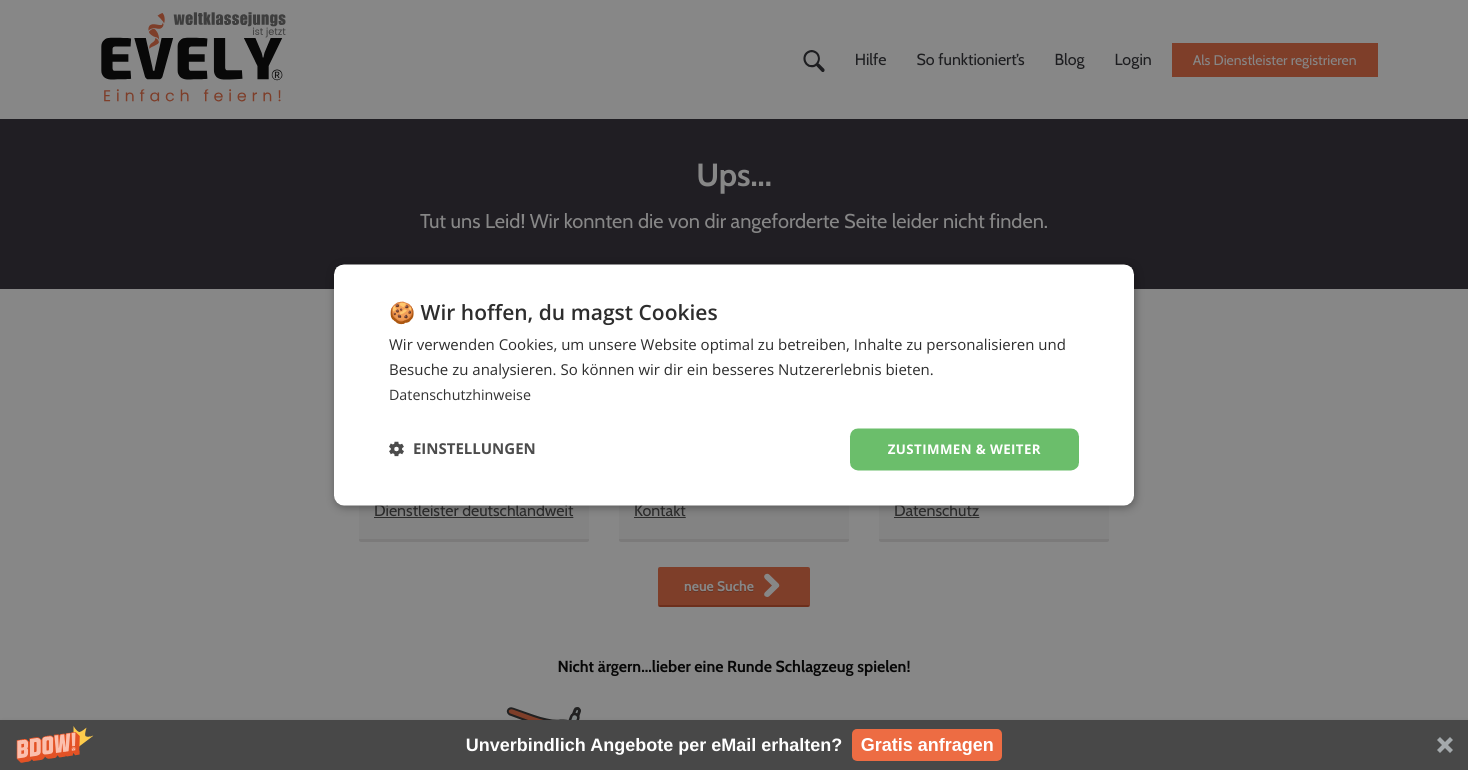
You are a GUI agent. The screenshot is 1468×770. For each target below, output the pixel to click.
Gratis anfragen (927, 745)
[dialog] (734, 384)
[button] (734, 745)
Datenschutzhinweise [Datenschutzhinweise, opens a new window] (463, 394)
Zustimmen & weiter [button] (960, 448)
